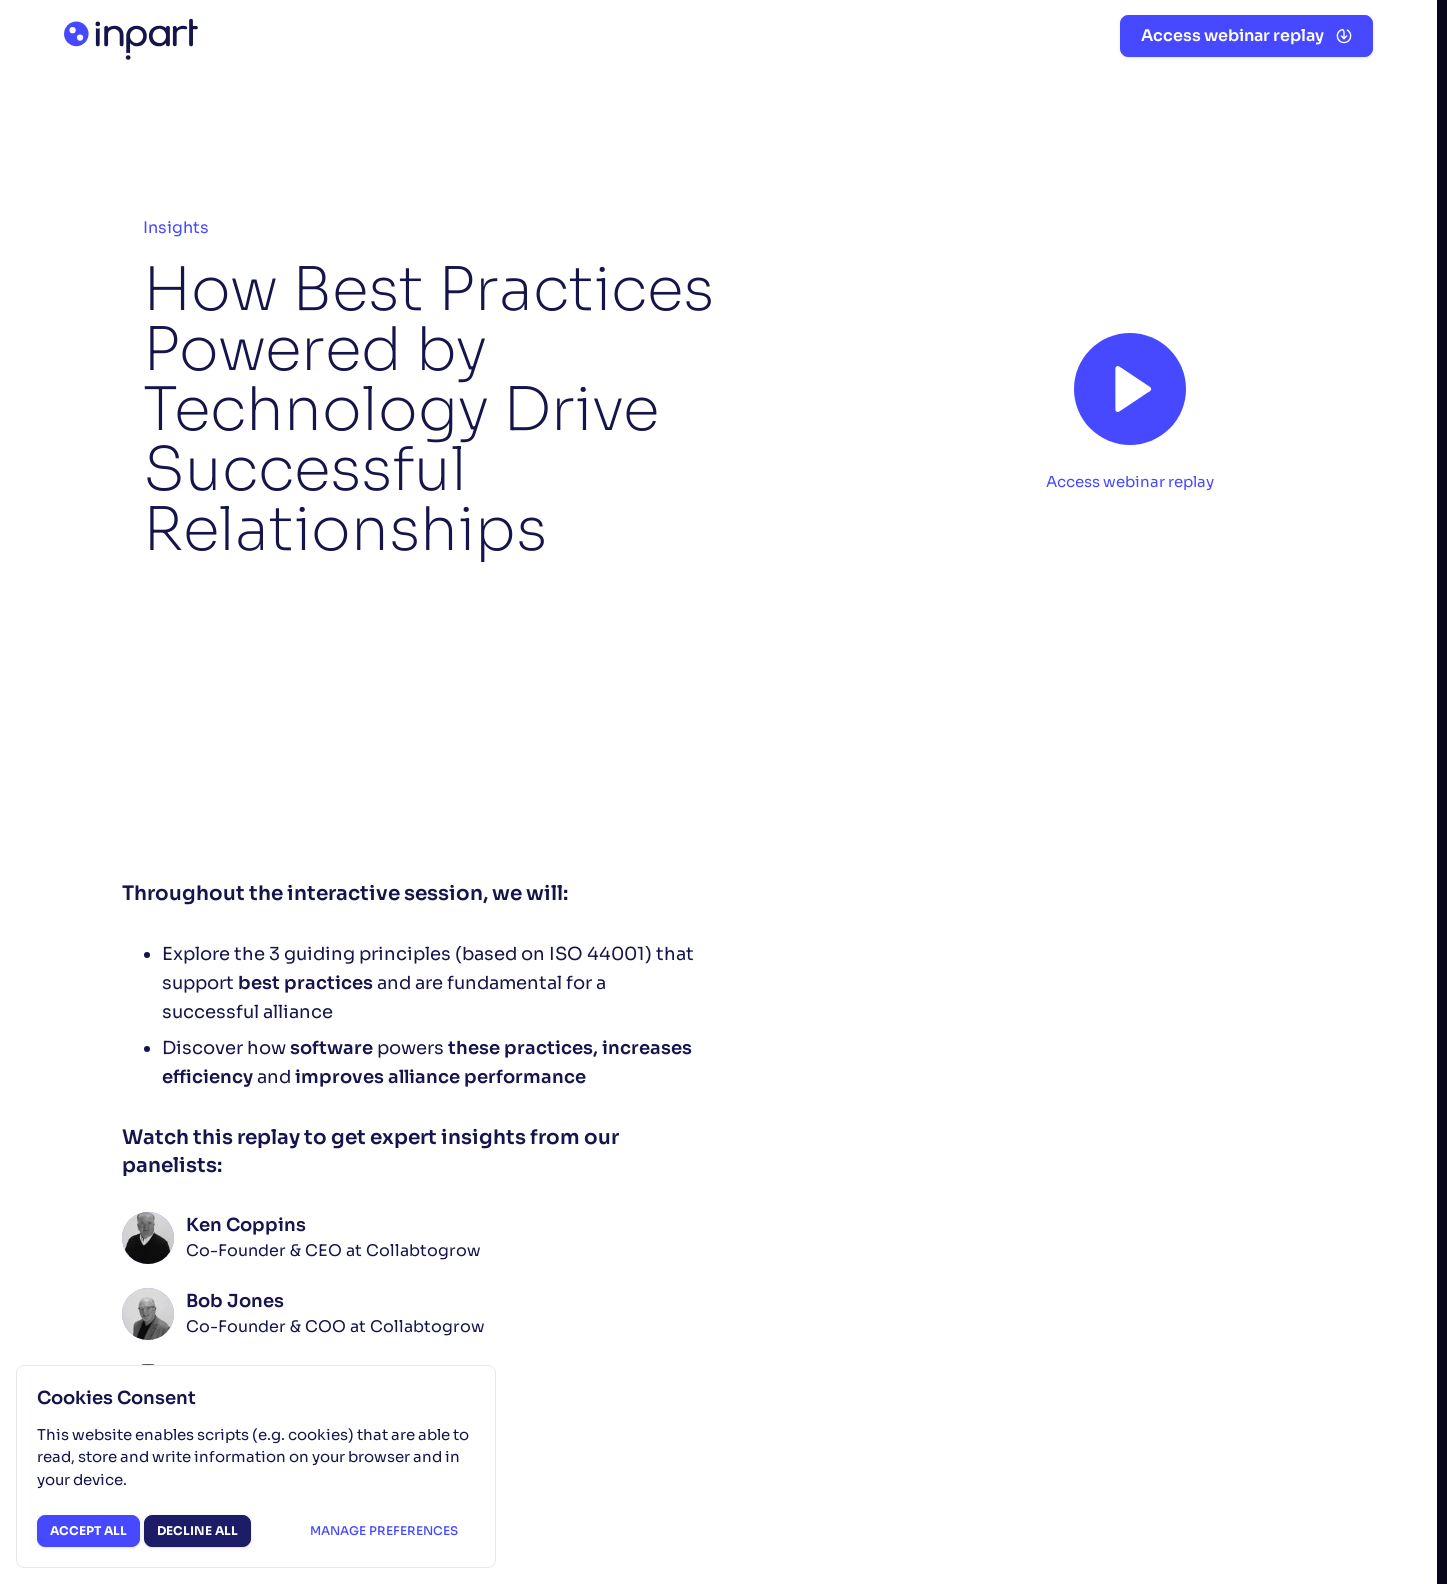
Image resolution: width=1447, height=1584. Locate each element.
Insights (176, 227)
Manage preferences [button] (384, 1530)
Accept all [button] (88, 1530)
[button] (1246, 36)
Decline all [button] (197, 1530)
